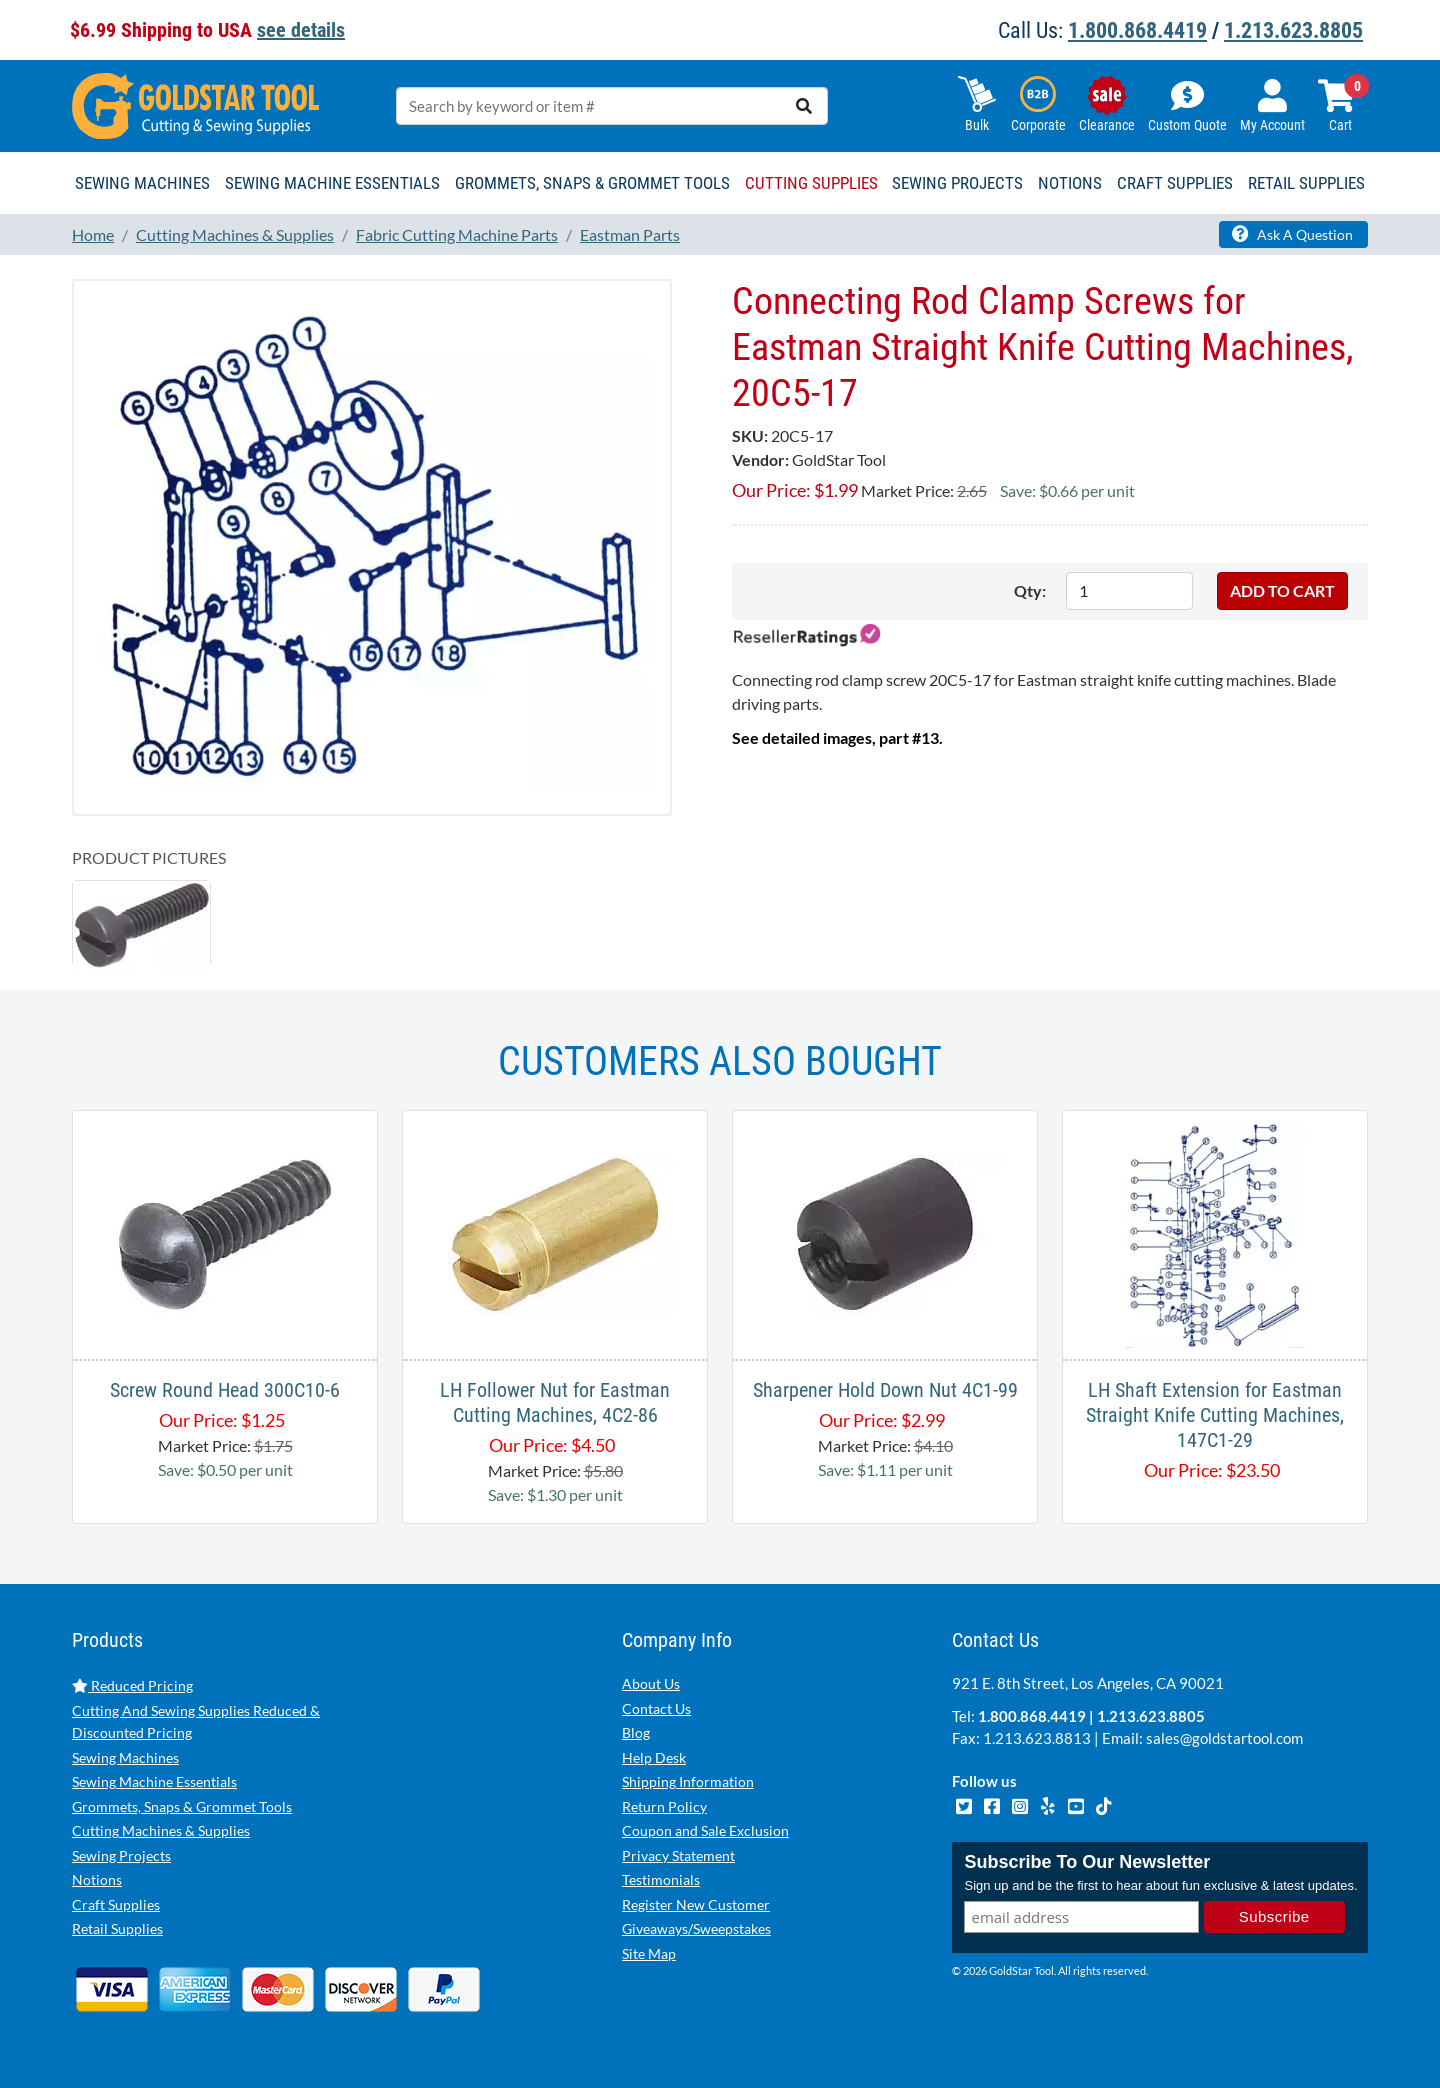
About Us (651, 1683)
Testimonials (661, 1879)
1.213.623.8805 (1293, 30)
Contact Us (656, 1708)
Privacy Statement (678, 1855)
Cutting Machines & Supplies (161, 1830)
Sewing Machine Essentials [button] (332, 183)
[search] (804, 106)
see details (301, 30)
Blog (636, 1732)
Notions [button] (1070, 183)
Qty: (1030, 590)
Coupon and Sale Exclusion (705, 1830)
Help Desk (654, 1757)
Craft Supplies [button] (1175, 183)
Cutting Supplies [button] (811, 183)
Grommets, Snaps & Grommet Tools (182, 1806)
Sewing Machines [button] (142, 183)
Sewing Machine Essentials (154, 1781)
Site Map (649, 1953)
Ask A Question (1292, 234)
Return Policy (664, 1806)
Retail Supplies (117, 1928)
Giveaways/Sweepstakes (696, 1928)
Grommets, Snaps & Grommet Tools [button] (592, 183)
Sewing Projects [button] (957, 183)
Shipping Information (688, 1781)
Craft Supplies (116, 1904)
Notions (97, 1879)
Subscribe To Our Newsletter (1087, 1862)
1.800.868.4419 (1137, 30)
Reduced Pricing (132, 1685)
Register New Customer (696, 1904)
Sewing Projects (121, 1855)
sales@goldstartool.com (1224, 1738)
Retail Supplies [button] (1306, 183)
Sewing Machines (125, 1757)
